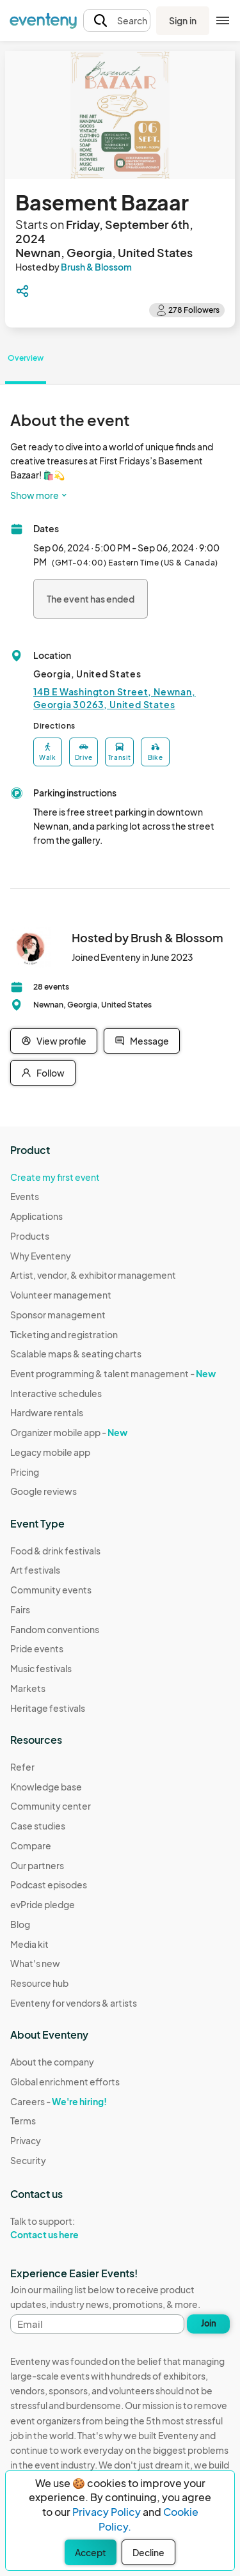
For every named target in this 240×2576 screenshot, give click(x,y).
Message (142, 1041)
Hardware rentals (46, 1412)
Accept (90, 2552)
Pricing (24, 1472)
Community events (51, 1589)
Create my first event (55, 1177)
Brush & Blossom (96, 267)
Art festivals (35, 1570)
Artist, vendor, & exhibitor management (93, 1275)
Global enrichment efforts (65, 2081)
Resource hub (39, 1983)
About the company (52, 2061)
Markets (27, 1688)
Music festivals (41, 1668)
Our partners (37, 1865)
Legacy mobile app (50, 1452)
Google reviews (43, 1491)
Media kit (29, 1944)
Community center (50, 1806)
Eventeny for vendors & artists (73, 2003)
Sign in (182, 20)
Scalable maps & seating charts (75, 1353)
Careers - (58, 2101)
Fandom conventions (54, 1629)
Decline (148, 2552)
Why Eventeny (40, 1255)
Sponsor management (58, 1314)
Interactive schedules (56, 1393)
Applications (36, 1216)
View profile (53, 1041)
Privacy (25, 2140)
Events (24, 1196)
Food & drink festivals (55, 1550)
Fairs (20, 1609)
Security (28, 2160)
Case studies (37, 1825)
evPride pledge (42, 1904)
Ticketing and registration (64, 1334)
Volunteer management (60, 1294)
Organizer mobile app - (68, 1432)
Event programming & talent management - (113, 1373)
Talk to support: (65, 2228)
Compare (30, 1845)
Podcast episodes (48, 1884)
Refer (22, 1767)
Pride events (36, 1648)
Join (208, 2323)
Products (29, 1236)
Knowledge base (46, 1786)
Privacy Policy (106, 2511)
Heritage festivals (47, 1708)
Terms (23, 2120)
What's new (35, 1963)
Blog (20, 1924)
